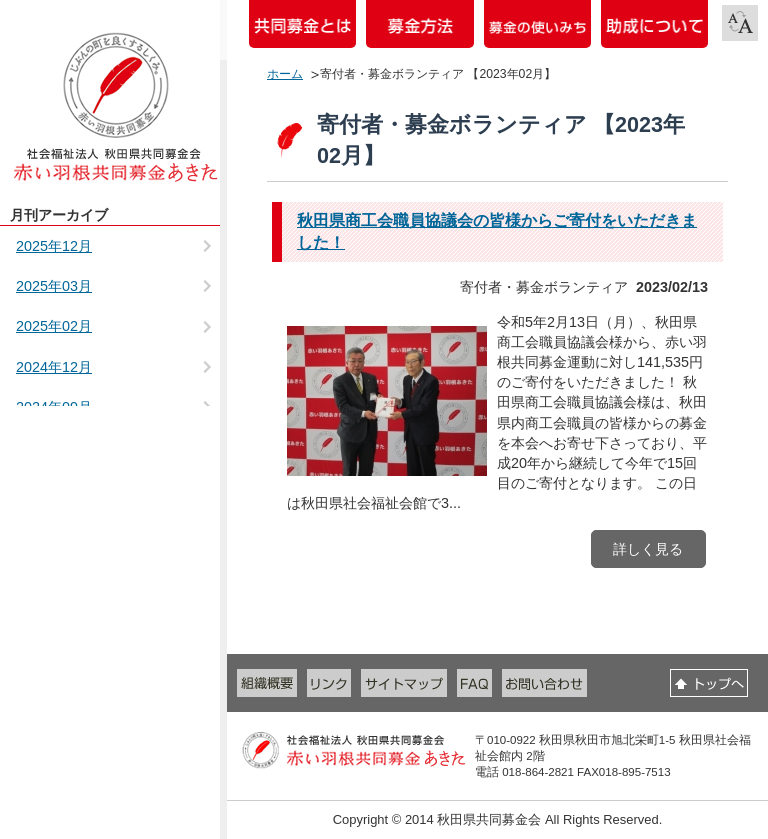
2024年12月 (54, 367)
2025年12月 (54, 246)
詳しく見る (648, 549)
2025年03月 (54, 286)
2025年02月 (54, 326)
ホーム (285, 74)
